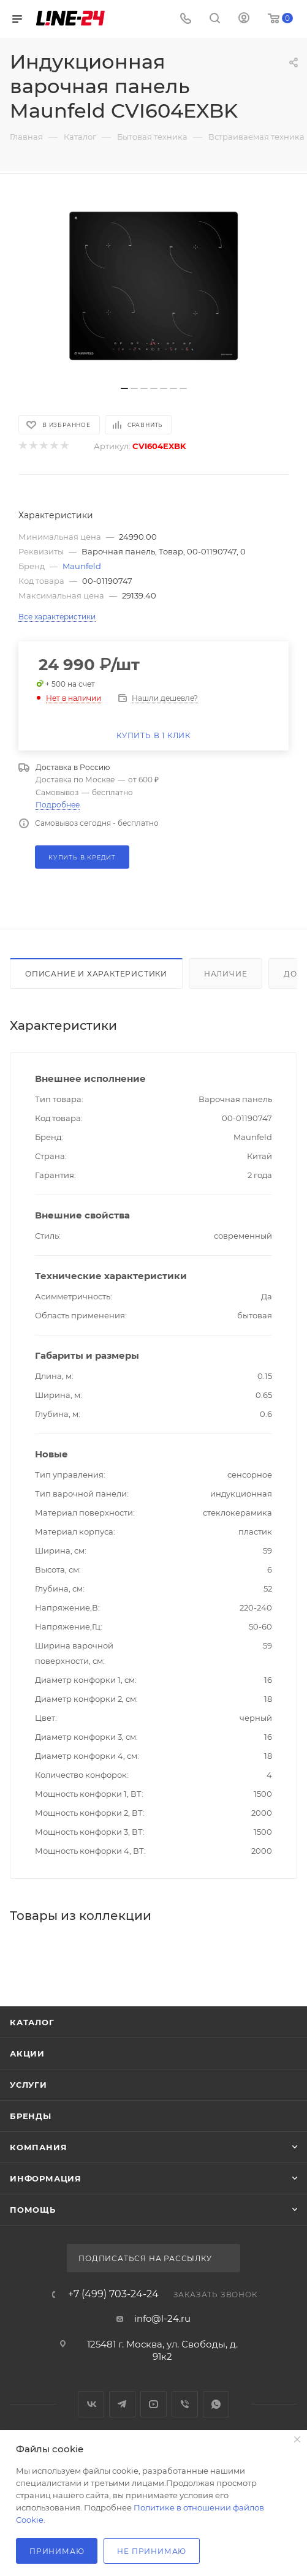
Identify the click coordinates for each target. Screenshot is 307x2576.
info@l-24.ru (162, 2318)
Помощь (33, 2210)
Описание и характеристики (96, 973)
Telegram (122, 2404)
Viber (185, 2404)
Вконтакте (91, 2404)
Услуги (28, 2085)
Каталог (32, 2022)
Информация (45, 2178)
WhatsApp (216, 2404)
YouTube (153, 2404)
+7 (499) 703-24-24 (113, 2294)
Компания (38, 2147)
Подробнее (58, 804)
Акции (27, 2053)
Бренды (30, 2116)
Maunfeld (82, 566)
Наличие (226, 973)
